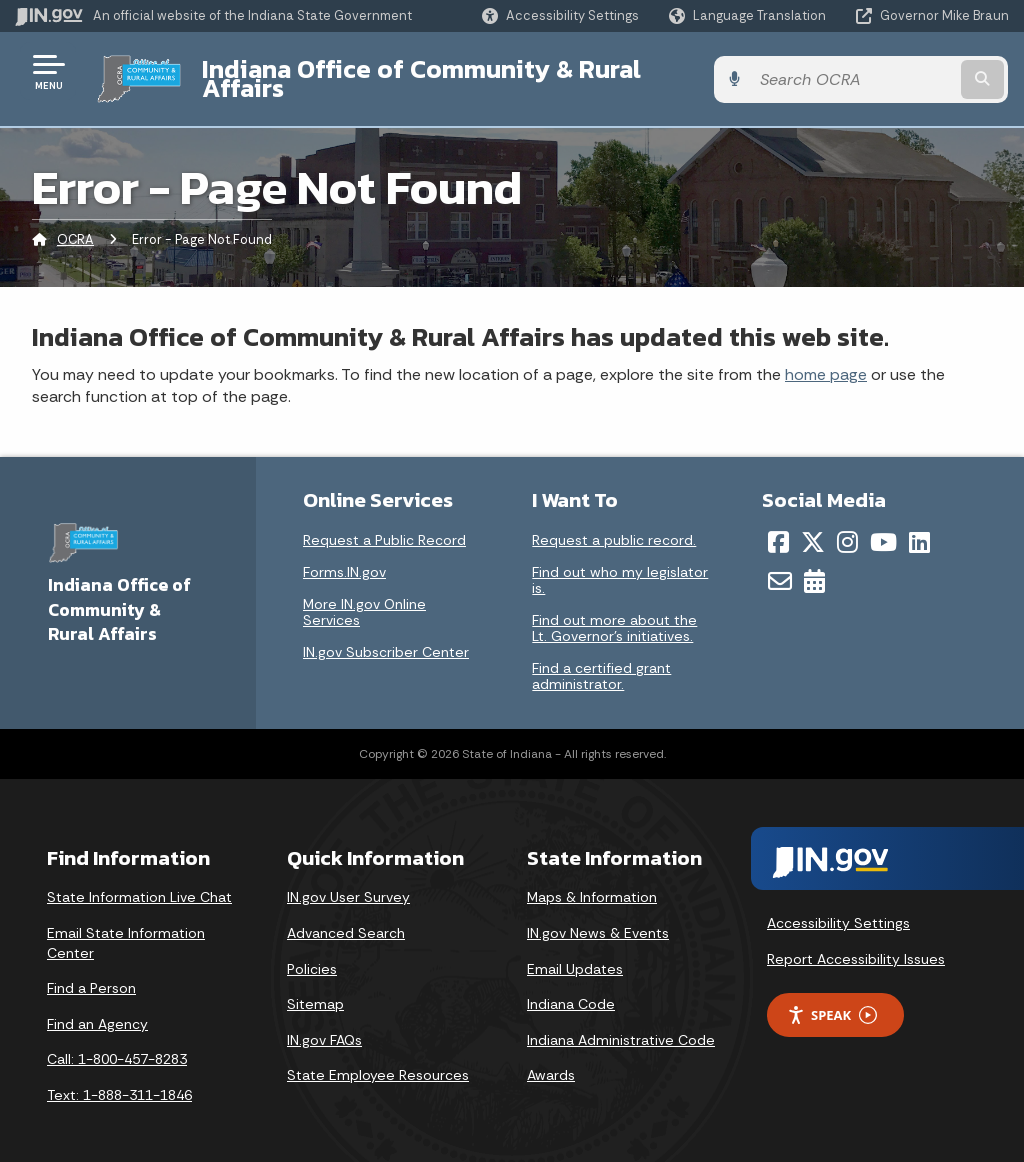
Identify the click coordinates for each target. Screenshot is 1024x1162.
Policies (312, 953)
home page (826, 358)
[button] (560, 15)
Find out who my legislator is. (620, 565)
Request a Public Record (384, 525)
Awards (551, 1060)
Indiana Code (571, 989)
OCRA (75, 224)
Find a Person (91, 973)
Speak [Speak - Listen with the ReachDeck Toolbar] (832, 999)
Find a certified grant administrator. (601, 661)
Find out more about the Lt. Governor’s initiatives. (614, 613)
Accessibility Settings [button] (838, 908)
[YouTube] (883, 527)
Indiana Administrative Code (621, 1024)
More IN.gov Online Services (364, 597)
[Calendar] (814, 566)
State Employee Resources (378, 1060)
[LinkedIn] (919, 527)
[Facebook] (778, 527)
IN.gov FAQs (324, 1024)
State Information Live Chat (139, 882)
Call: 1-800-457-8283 (117, 1044)
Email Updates (575, 953)
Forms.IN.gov (344, 557)
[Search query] (898, 71)
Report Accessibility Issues (856, 943)
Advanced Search (346, 918)
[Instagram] (847, 527)
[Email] (780, 566)
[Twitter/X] (813, 527)
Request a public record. (614, 525)
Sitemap (315, 989)
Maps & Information (592, 882)
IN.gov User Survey (348, 882)
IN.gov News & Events (598, 918)
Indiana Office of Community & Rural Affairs (461, 71)
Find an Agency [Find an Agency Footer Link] (97, 1008)
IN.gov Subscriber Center (386, 637)
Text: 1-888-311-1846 (119, 1080)
